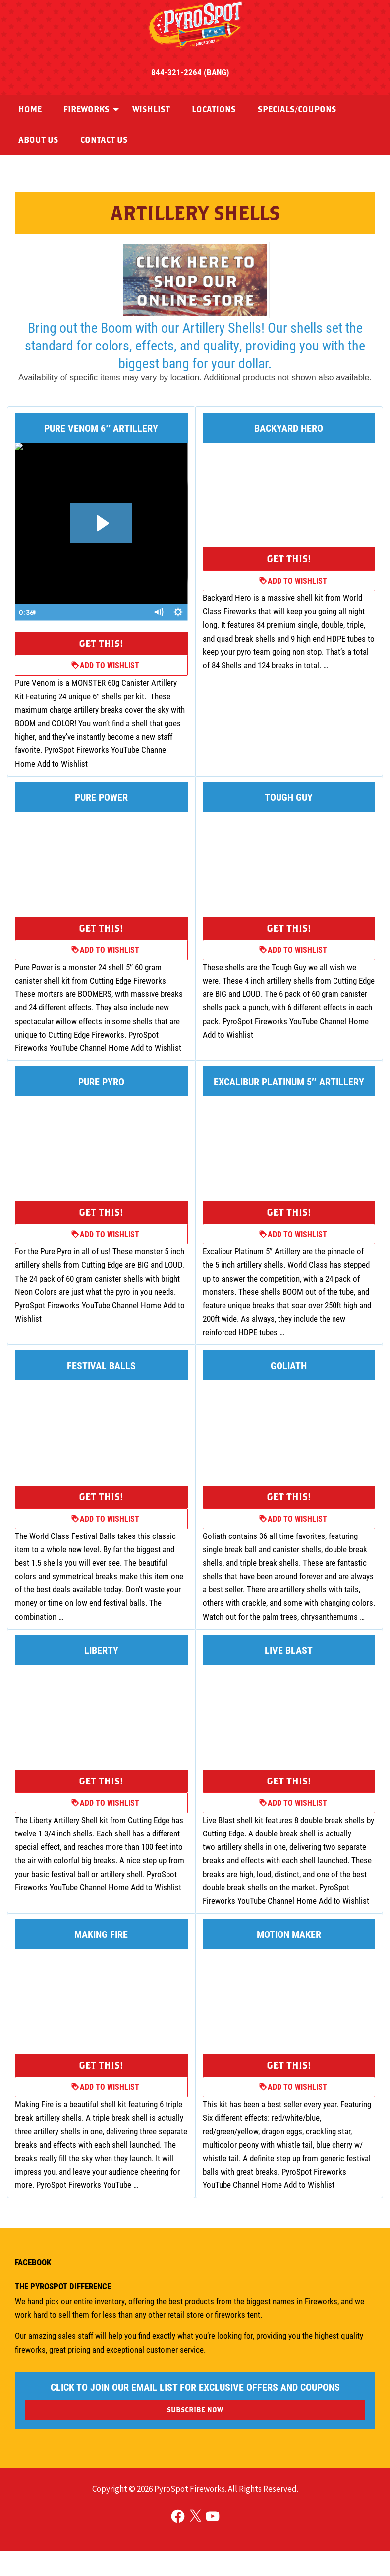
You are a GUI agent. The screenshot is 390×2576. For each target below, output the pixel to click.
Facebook (33, 2262)
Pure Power (101, 797)
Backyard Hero (288, 427)
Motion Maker (289, 1934)
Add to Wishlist (105, 665)
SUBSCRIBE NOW (195, 2409)
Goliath (289, 1365)
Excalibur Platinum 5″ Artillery (289, 1081)
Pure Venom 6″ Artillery (101, 427)
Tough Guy (289, 797)
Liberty (101, 1649)
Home (30, 109)
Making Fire (101, 1934)
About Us (38, 140)
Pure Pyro (101, 1081)
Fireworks (86, 109)
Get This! (101, 643)
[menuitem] (30, 110)
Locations (214, 109)
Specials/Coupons (297, 109)
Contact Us (104, 140)
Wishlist (151, 109)
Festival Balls (101, 1365)
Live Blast (289, 1649)
